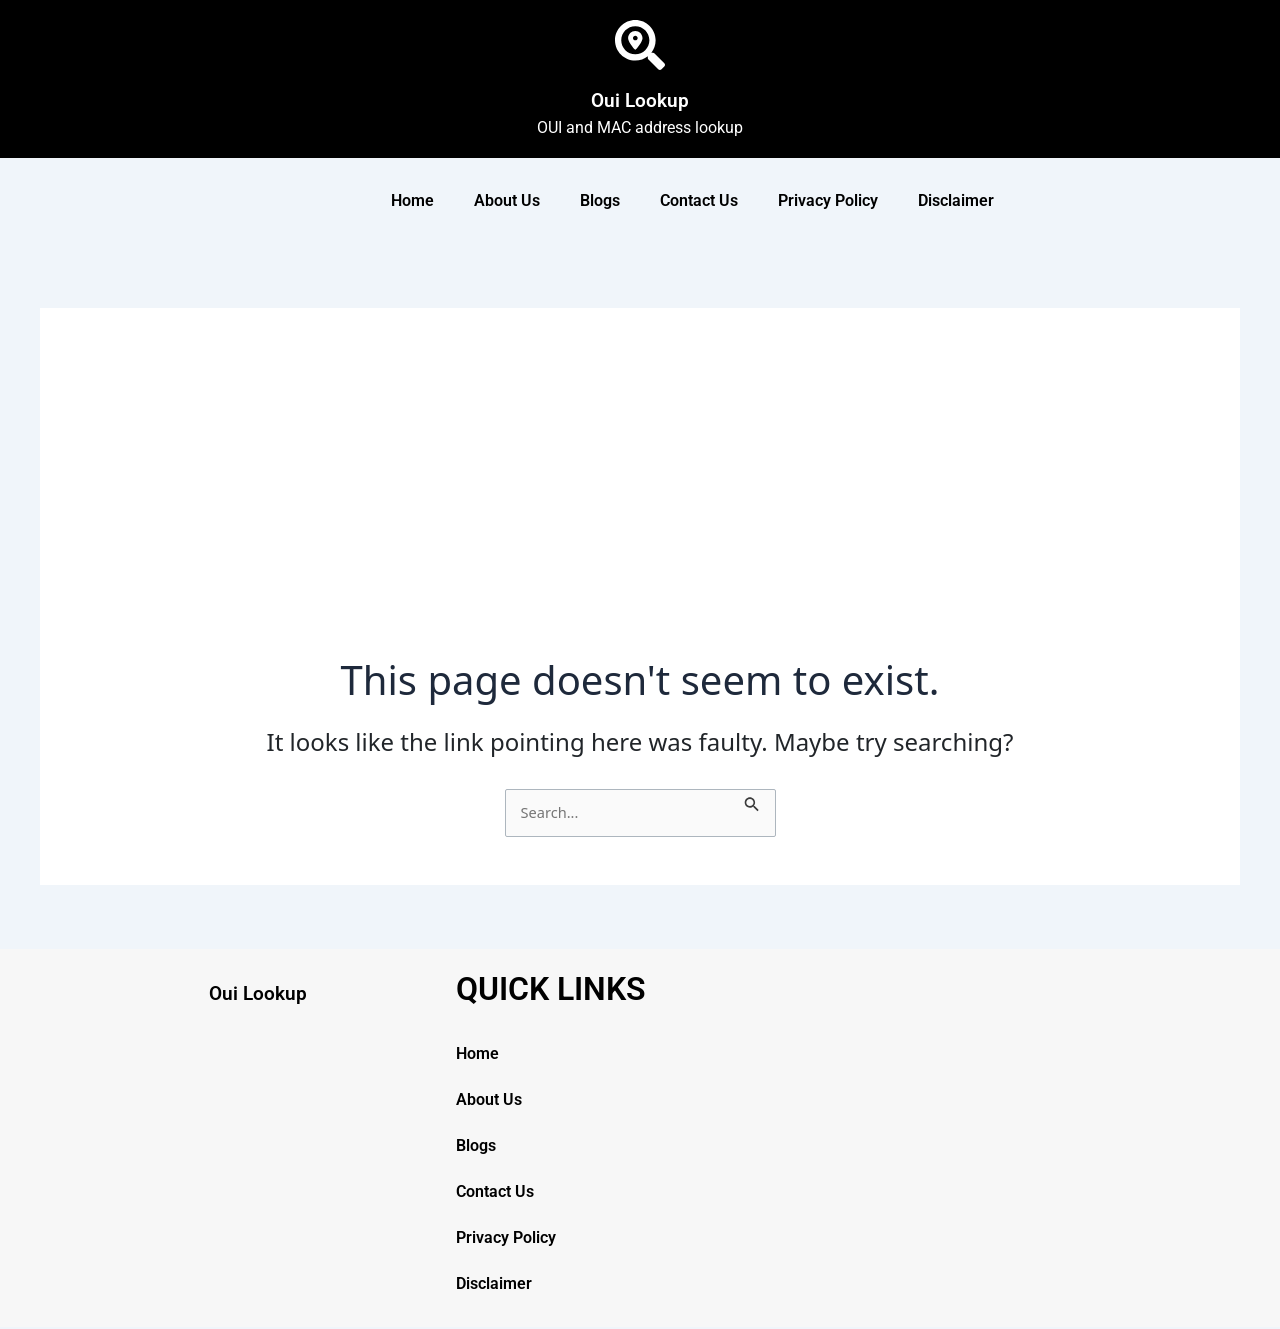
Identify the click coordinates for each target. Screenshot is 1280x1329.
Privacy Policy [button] (828, 200)
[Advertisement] (640, 506)
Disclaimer (956, 200)
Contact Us (699, 200)
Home (412, 200)
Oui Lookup (640, 96)
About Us (507, 200)
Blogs (600, 200)
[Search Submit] (762, 801)
